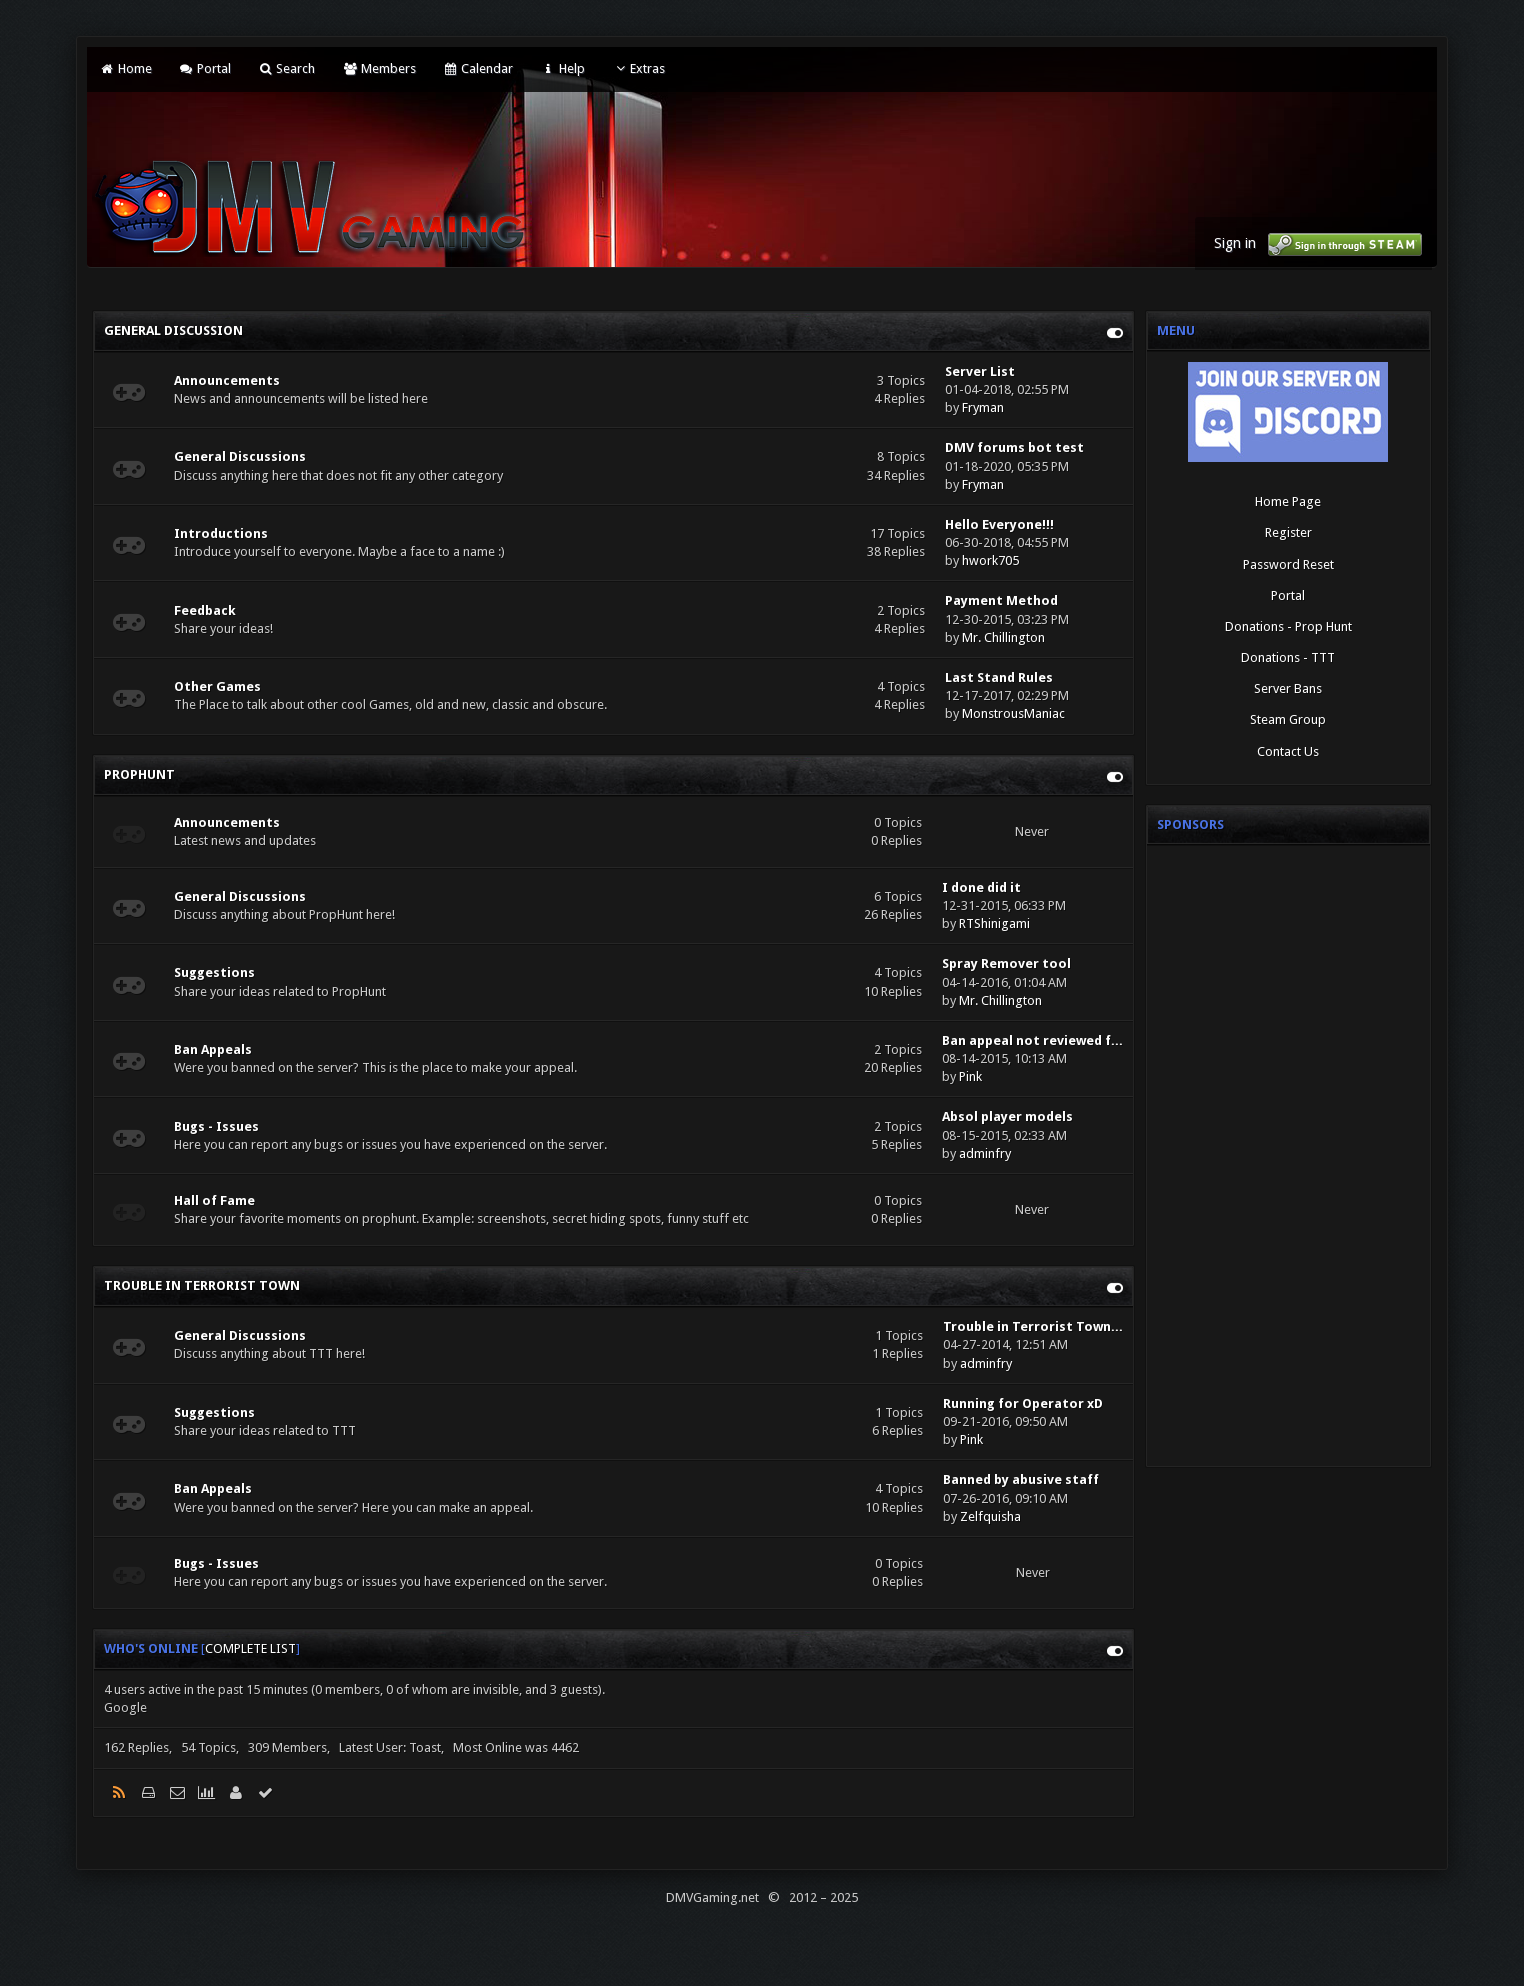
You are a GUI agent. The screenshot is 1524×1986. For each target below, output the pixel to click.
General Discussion (173, 330)
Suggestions (214, 972)
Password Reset (1288, 564)
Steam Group (1288, 719)
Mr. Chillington (1003, 637)
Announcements (227, 380)
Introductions (221, 533)
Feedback (205, 610)
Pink (970, 1076)
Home (125, 68)
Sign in (1235, 243)
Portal (205, 68)
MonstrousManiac (1013, 713)
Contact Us (1288, 751)
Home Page (1288, 501)
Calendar (478, 68)
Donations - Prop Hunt (1288, 626)
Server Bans (1288, 688)
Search (286, 68)
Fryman (983, 407)
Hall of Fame (214, 1200)
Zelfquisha (990, 1516)
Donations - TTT (1288, 657)
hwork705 (990, 560)
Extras (638, 68)
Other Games (217, 686)
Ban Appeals (213, 1049)
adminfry (985, 1153)
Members (378, 68)
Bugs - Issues (216, 1126)
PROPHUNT (139, 774)
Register (1288, 532)
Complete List (250, 1648)
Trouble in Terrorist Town (202, 1285)
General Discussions (240, 456)
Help (562, 68)
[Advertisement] (1288, 1156)
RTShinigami (994, 923)
